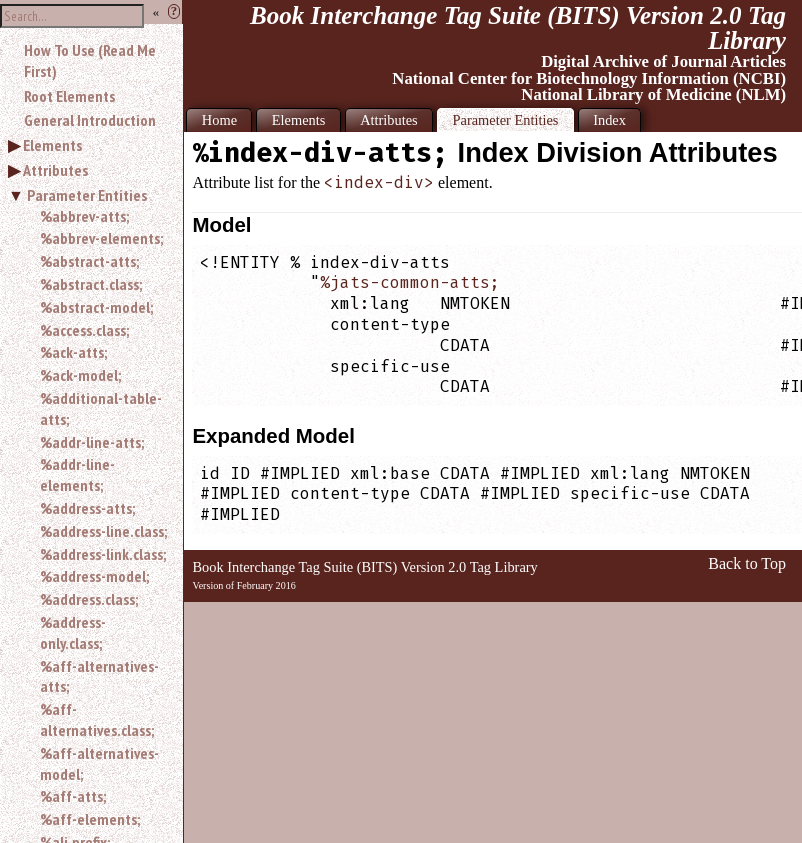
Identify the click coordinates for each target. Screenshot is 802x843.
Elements (52, 145)
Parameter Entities (87, 195)
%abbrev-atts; (84, 216)
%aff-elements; (90, 819)
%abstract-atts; (89, 261)
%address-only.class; (73, 632)
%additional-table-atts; (101, 408)
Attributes (55, 170)
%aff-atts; (73, 796)
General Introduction (90, 120)
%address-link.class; (103, 554)
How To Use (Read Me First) (90, 60)
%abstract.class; (91, 284)
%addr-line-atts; (92, 442)
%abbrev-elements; (101, 238)
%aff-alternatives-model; (99, 763)
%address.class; (89, 599)
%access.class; (84, 330)
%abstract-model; (96, 307)
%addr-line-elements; (77, 474)
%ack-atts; (73, 352)
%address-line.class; (103, 531)
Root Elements (69, 96)
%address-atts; (87, 508)
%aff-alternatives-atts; (99, 676)
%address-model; (94, 576)
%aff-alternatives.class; (97, 719)
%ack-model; (80, 375)
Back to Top (747, 563)
